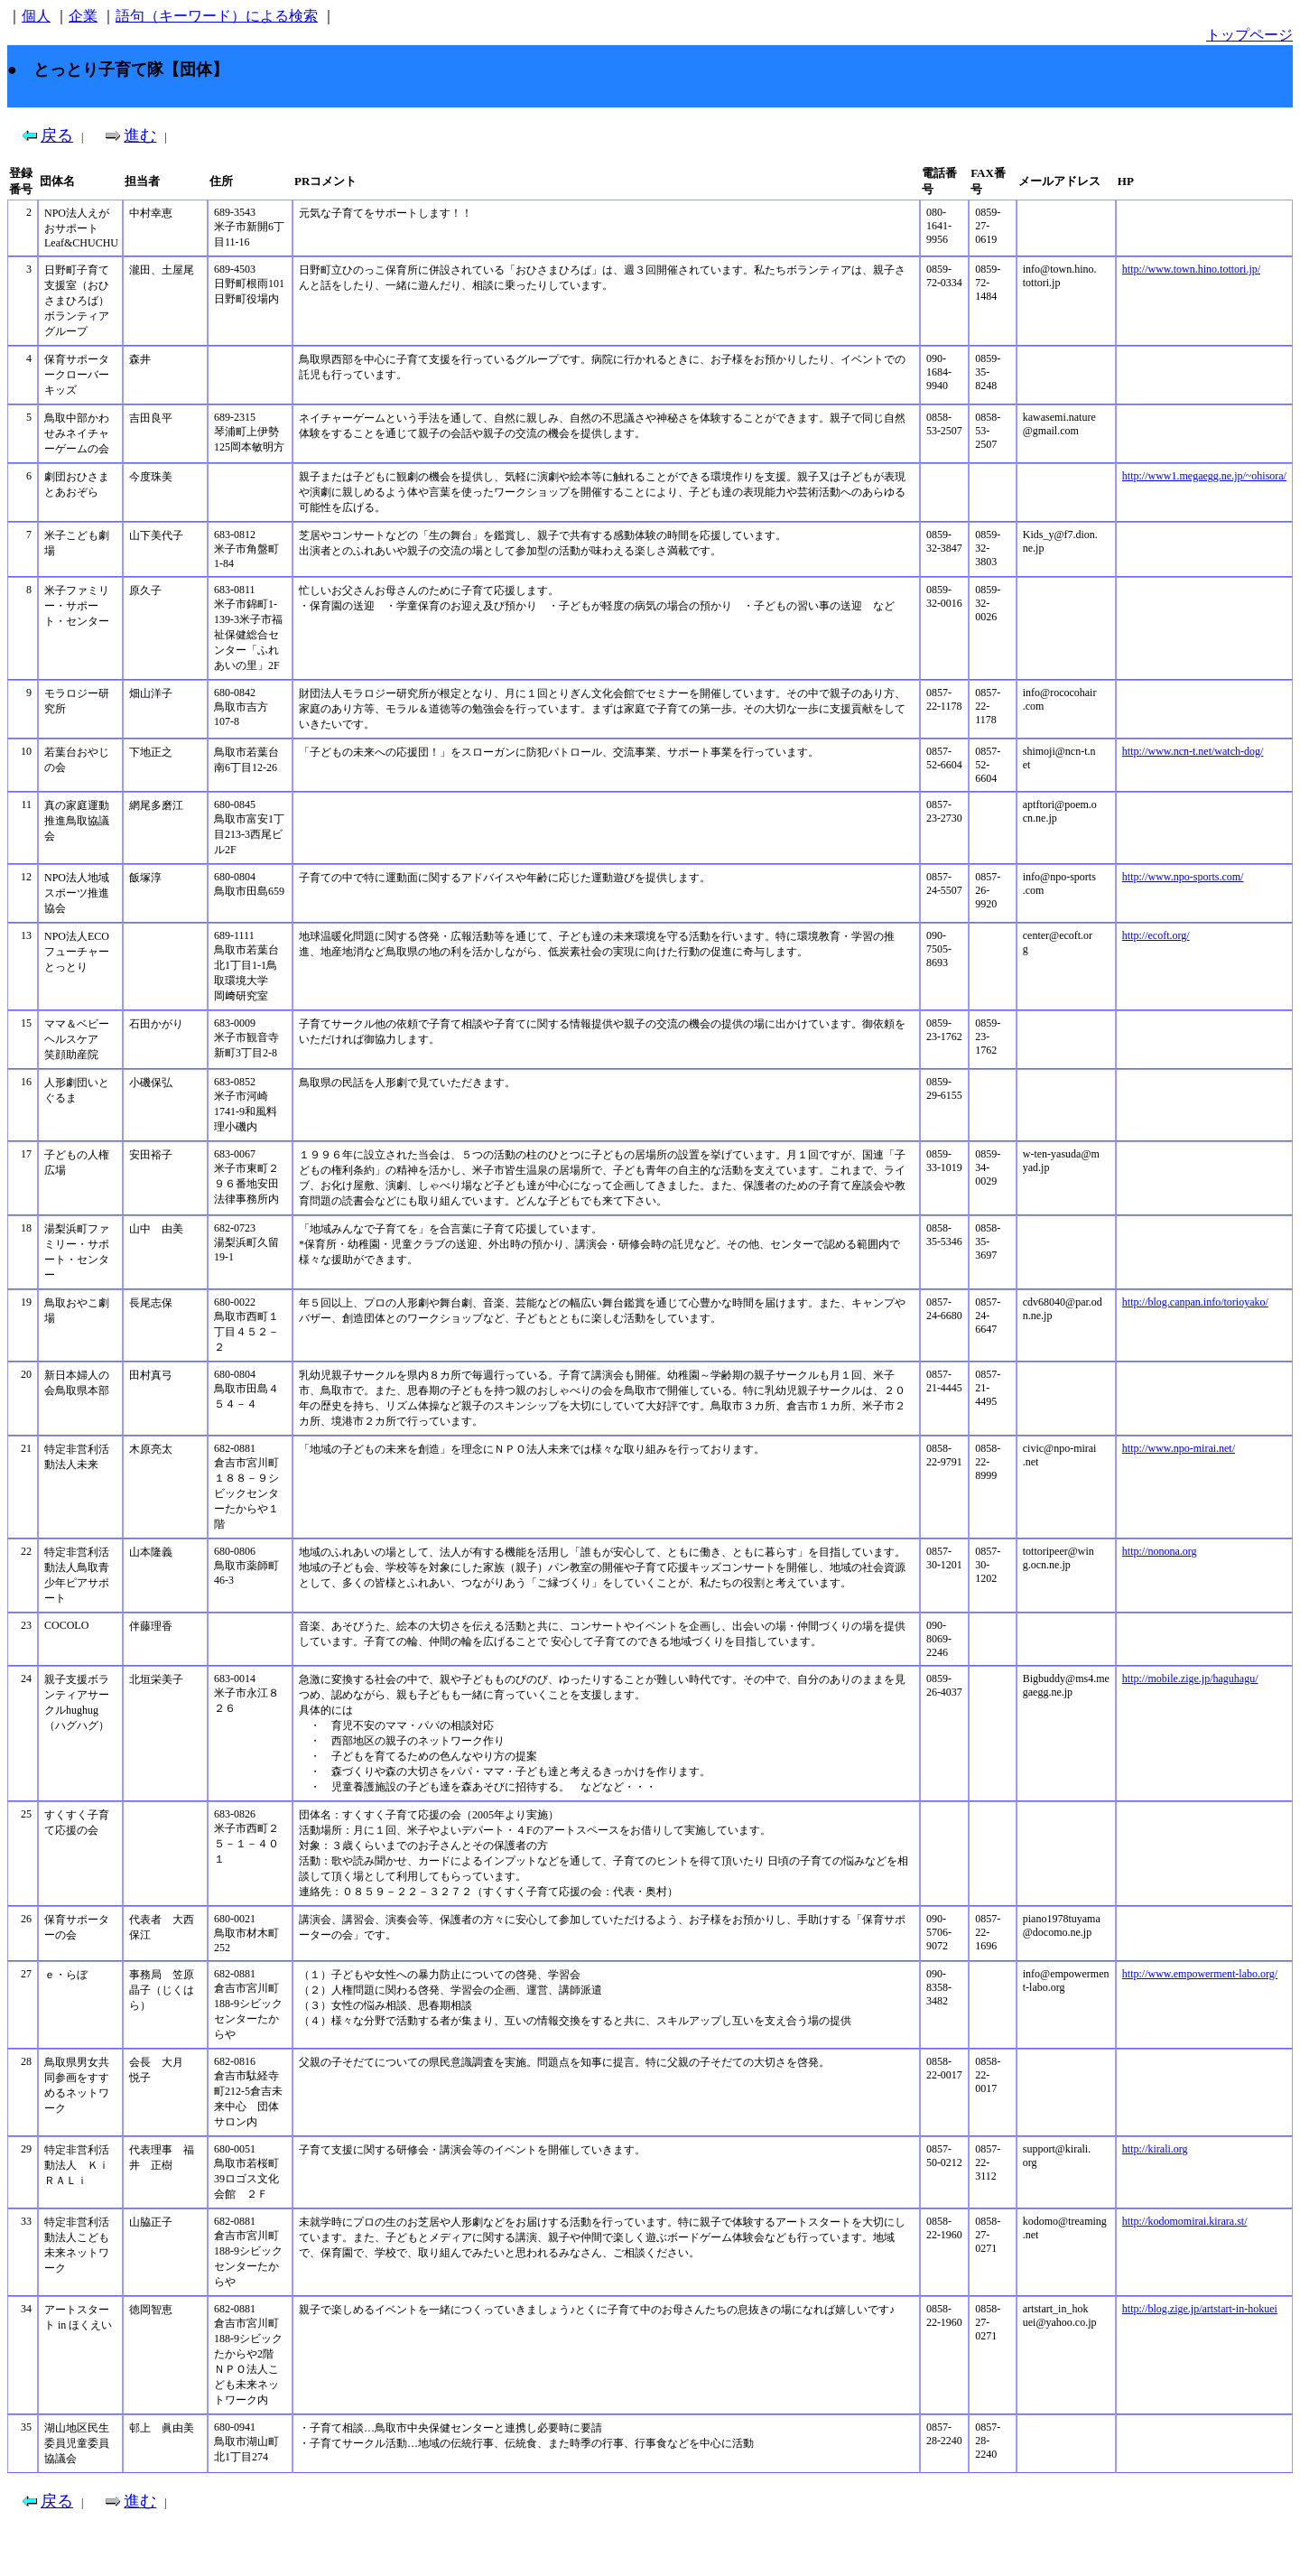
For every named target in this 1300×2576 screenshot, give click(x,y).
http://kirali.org (1155, 2149)
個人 (36, 15)
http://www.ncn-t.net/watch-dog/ (1193, 751)
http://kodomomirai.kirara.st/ (1185, 2221)
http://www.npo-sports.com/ (1183, 876)
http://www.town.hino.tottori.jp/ (1191, 269)
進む (140, 135)
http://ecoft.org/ (1156, 935)
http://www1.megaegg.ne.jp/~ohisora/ (1204, 476)
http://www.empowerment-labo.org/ (1199, 1973)
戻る (57, 135)
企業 (83, 15)
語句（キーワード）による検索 (217, 15)
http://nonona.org (1159, 1551)
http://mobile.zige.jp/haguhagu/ (1190, 1678)
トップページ (1249, 34)
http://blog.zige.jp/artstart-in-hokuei (1199, 2308)
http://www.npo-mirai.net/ (1178, 1448)
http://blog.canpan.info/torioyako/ (1195, 1302)
